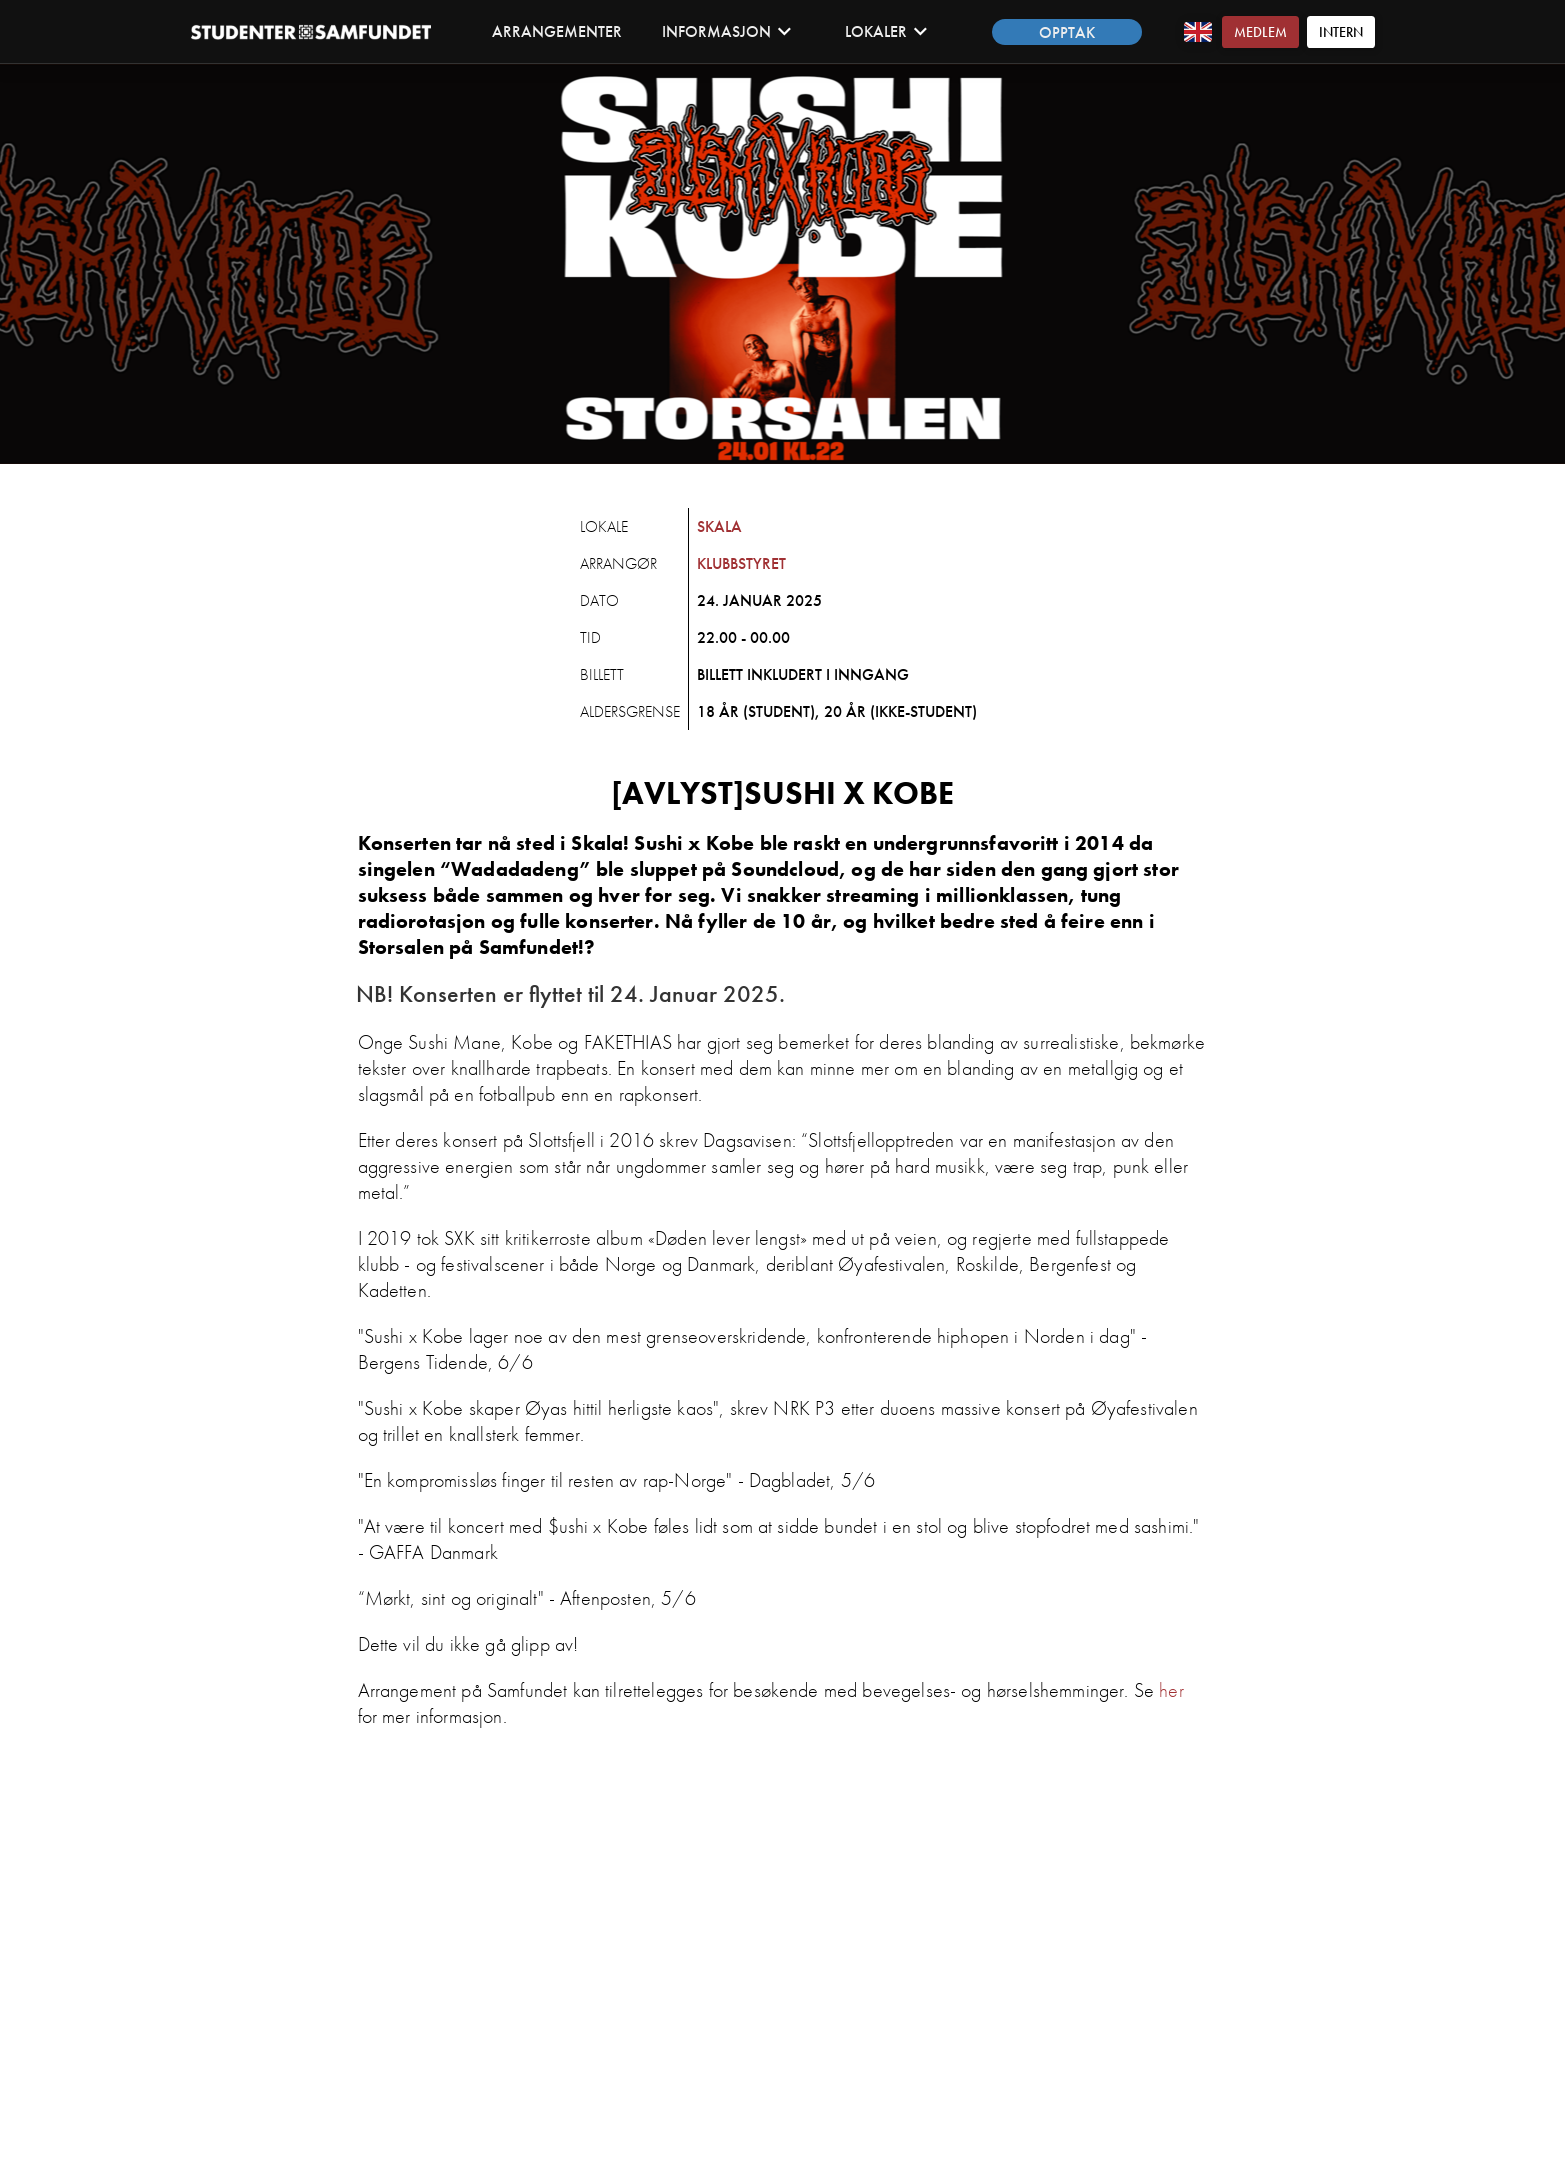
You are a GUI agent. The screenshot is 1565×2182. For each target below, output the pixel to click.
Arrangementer (557, 31)
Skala (719, 526)
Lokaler (886, 31)
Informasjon (727, 31)
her (1171, 1690)
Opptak (1067, 32)
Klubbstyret (741, 563)
